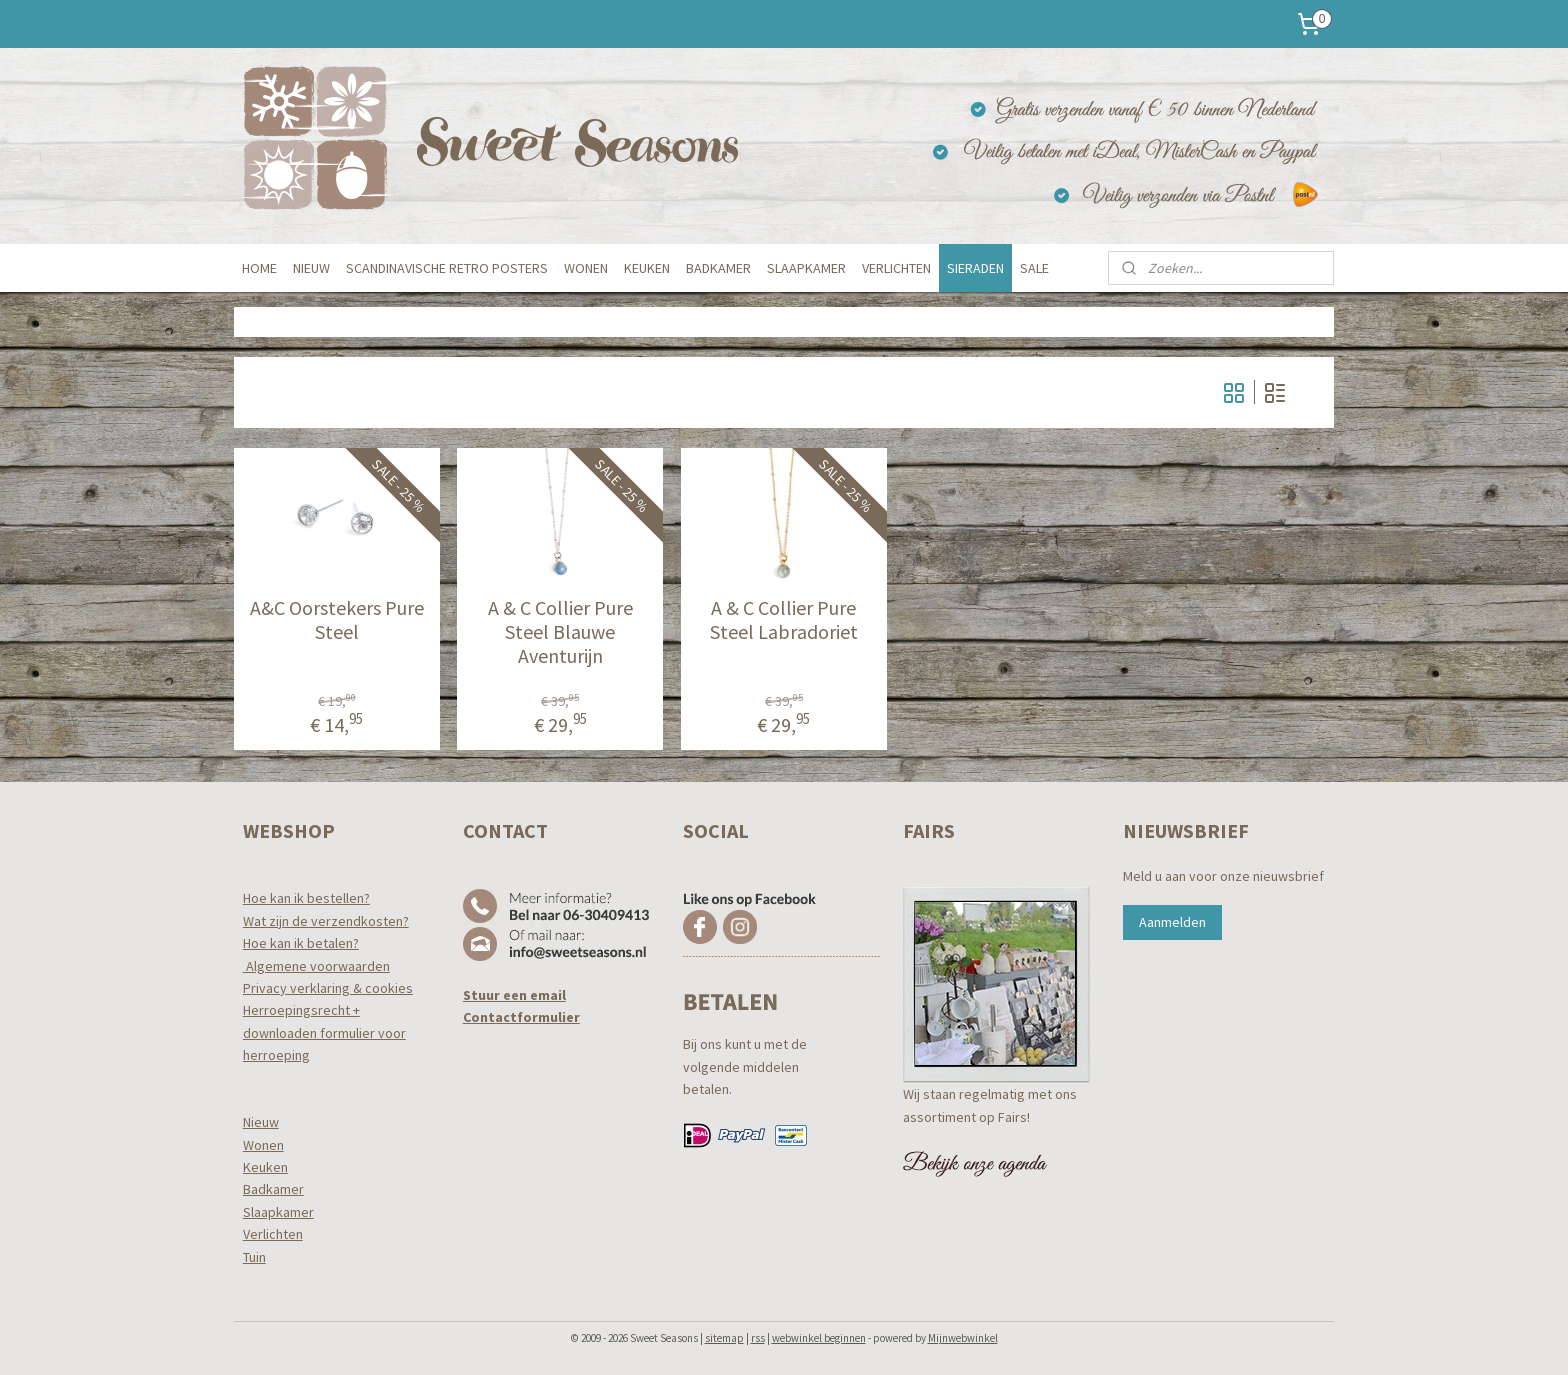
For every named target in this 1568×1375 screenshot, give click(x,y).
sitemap (724, 1338)
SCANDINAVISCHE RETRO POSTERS (447, 268)
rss (758, 1338)
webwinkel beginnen (819, 1338)
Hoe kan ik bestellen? (306, 898)
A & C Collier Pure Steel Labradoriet (784, 620)
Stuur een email (514, 995)
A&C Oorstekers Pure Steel (337, 620)
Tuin (254, 1257)
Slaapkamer (278, 1212)
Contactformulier (521, 1017)
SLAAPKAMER (806, 268)
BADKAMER (718, 268)
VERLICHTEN (896, 268)
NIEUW (311, 268)
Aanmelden (1172, 922)
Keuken (265, 1167)
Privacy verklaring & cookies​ (328, 988)
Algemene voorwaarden (316, 966)
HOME (259, 268)
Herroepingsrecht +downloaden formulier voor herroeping (324, 1032)
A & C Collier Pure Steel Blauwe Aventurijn (560, 632)
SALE (1034, 268)
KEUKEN (647, 268)
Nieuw (261, 1122)
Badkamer (273, 1189)
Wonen (263, 1145)
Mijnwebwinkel (963, 1338)
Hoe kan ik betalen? (301, 943)
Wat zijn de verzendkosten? (326, 921)
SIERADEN (975, 268)
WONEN (586, 268)
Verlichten (273, 1234)
